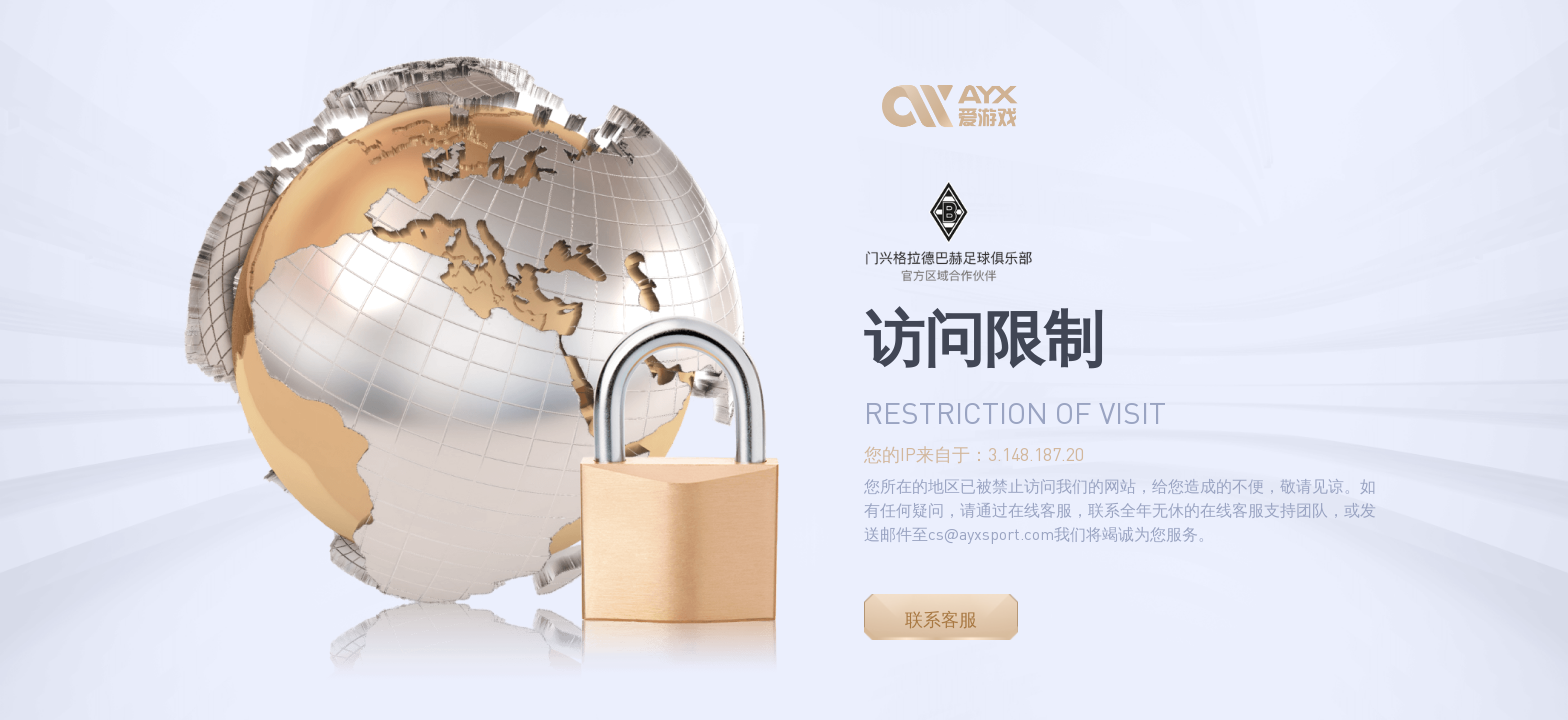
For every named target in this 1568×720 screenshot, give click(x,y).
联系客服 (941, 619)
